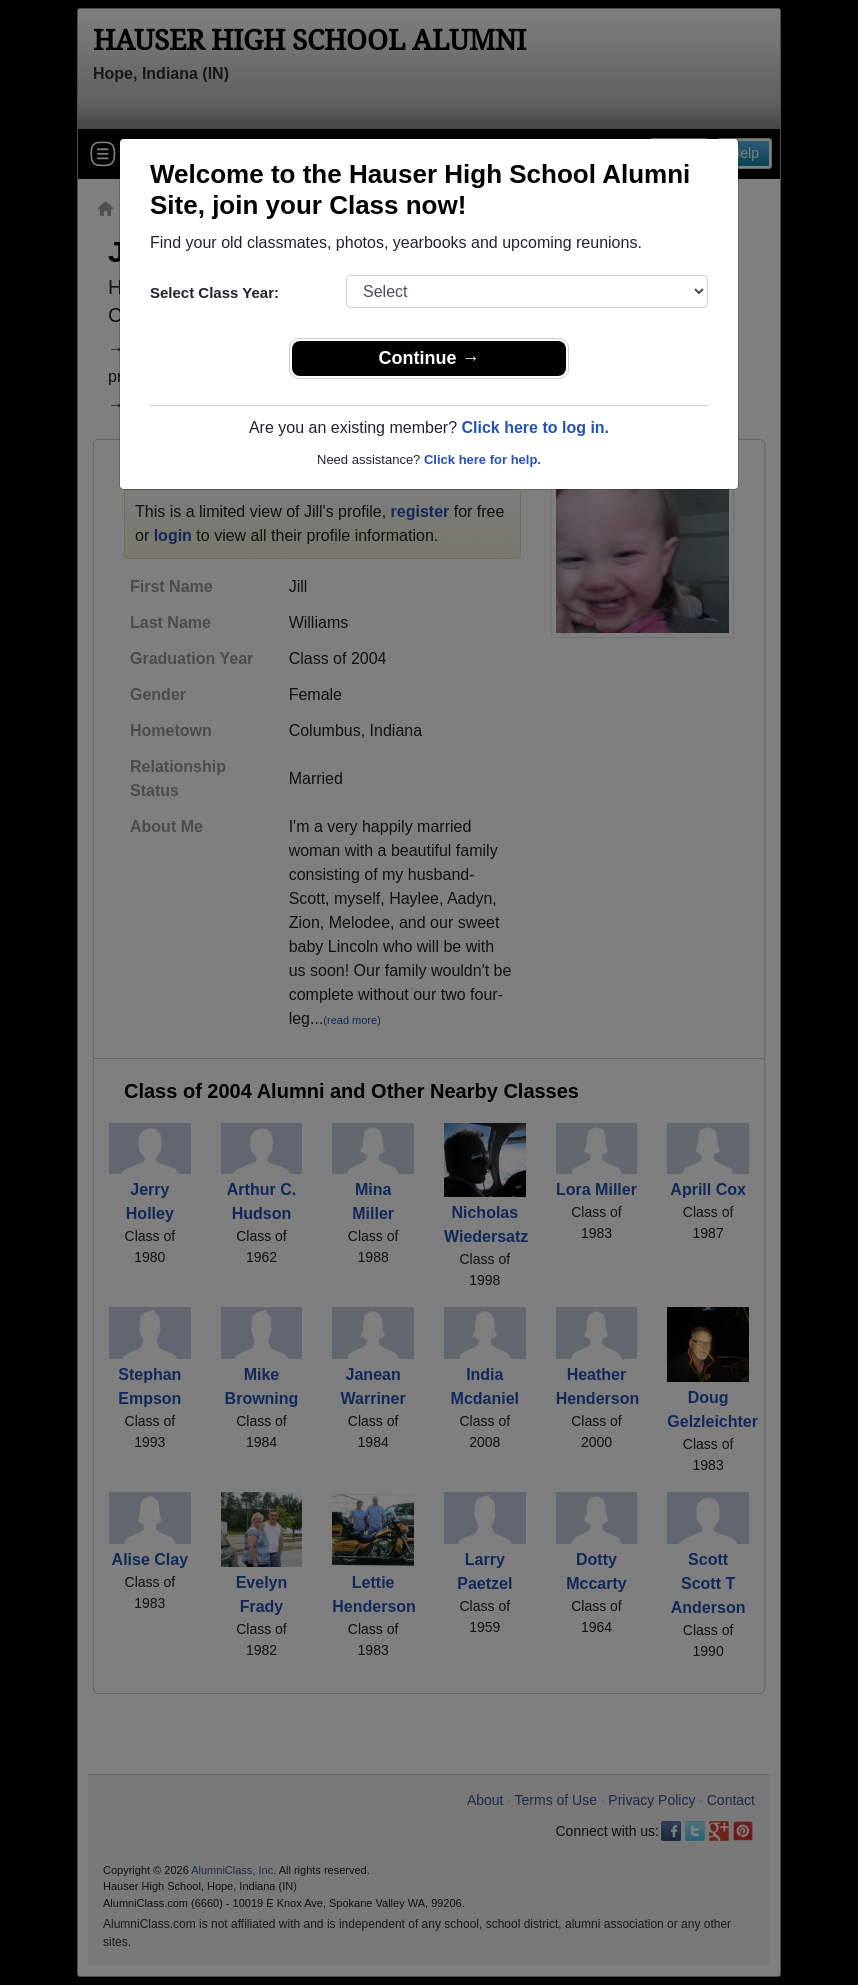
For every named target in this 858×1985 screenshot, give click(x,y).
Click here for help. (482, 459)
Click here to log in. (535, 427)
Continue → (429, 358)
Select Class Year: (214, 292)
